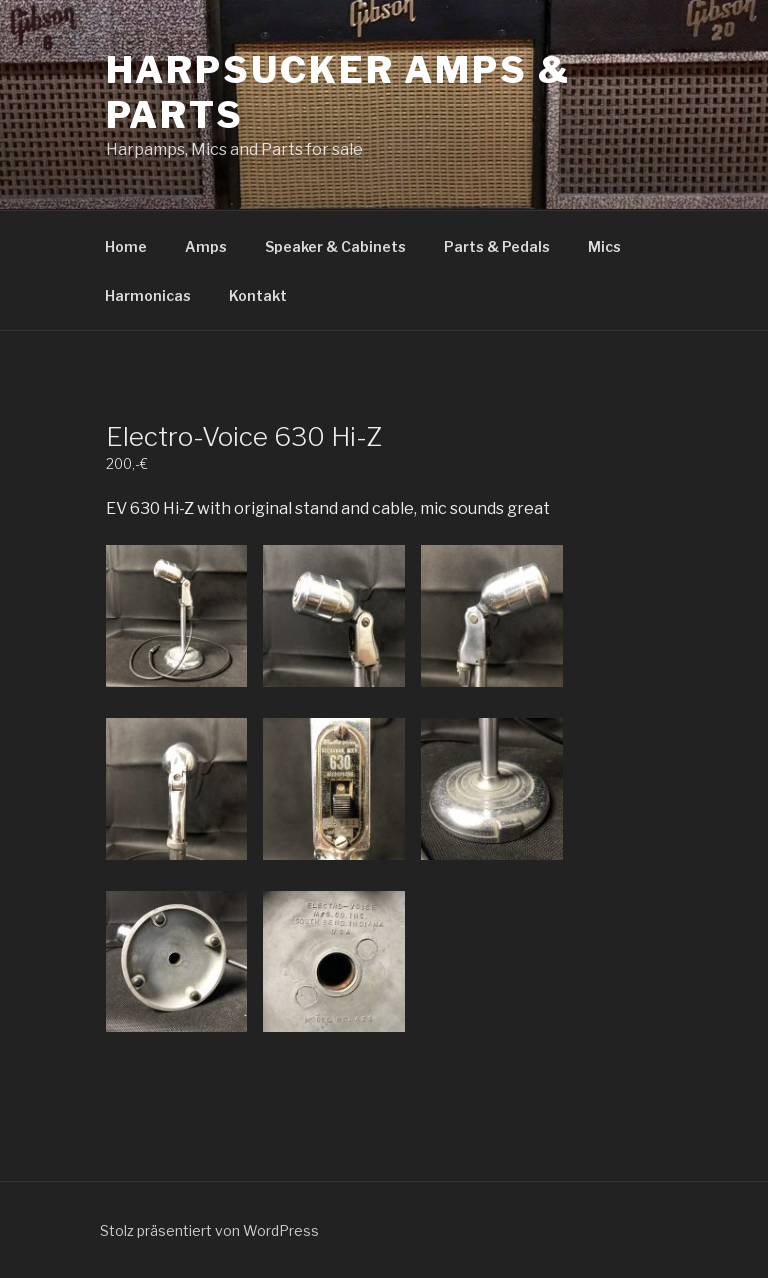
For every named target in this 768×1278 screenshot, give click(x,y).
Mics (604, 246)
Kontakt (258, 295)
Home (126, 246)
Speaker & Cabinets (335, 246)
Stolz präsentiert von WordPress (209, 1230)
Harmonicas (148, 295)
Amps (206, 246)
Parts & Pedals (497, 246)
